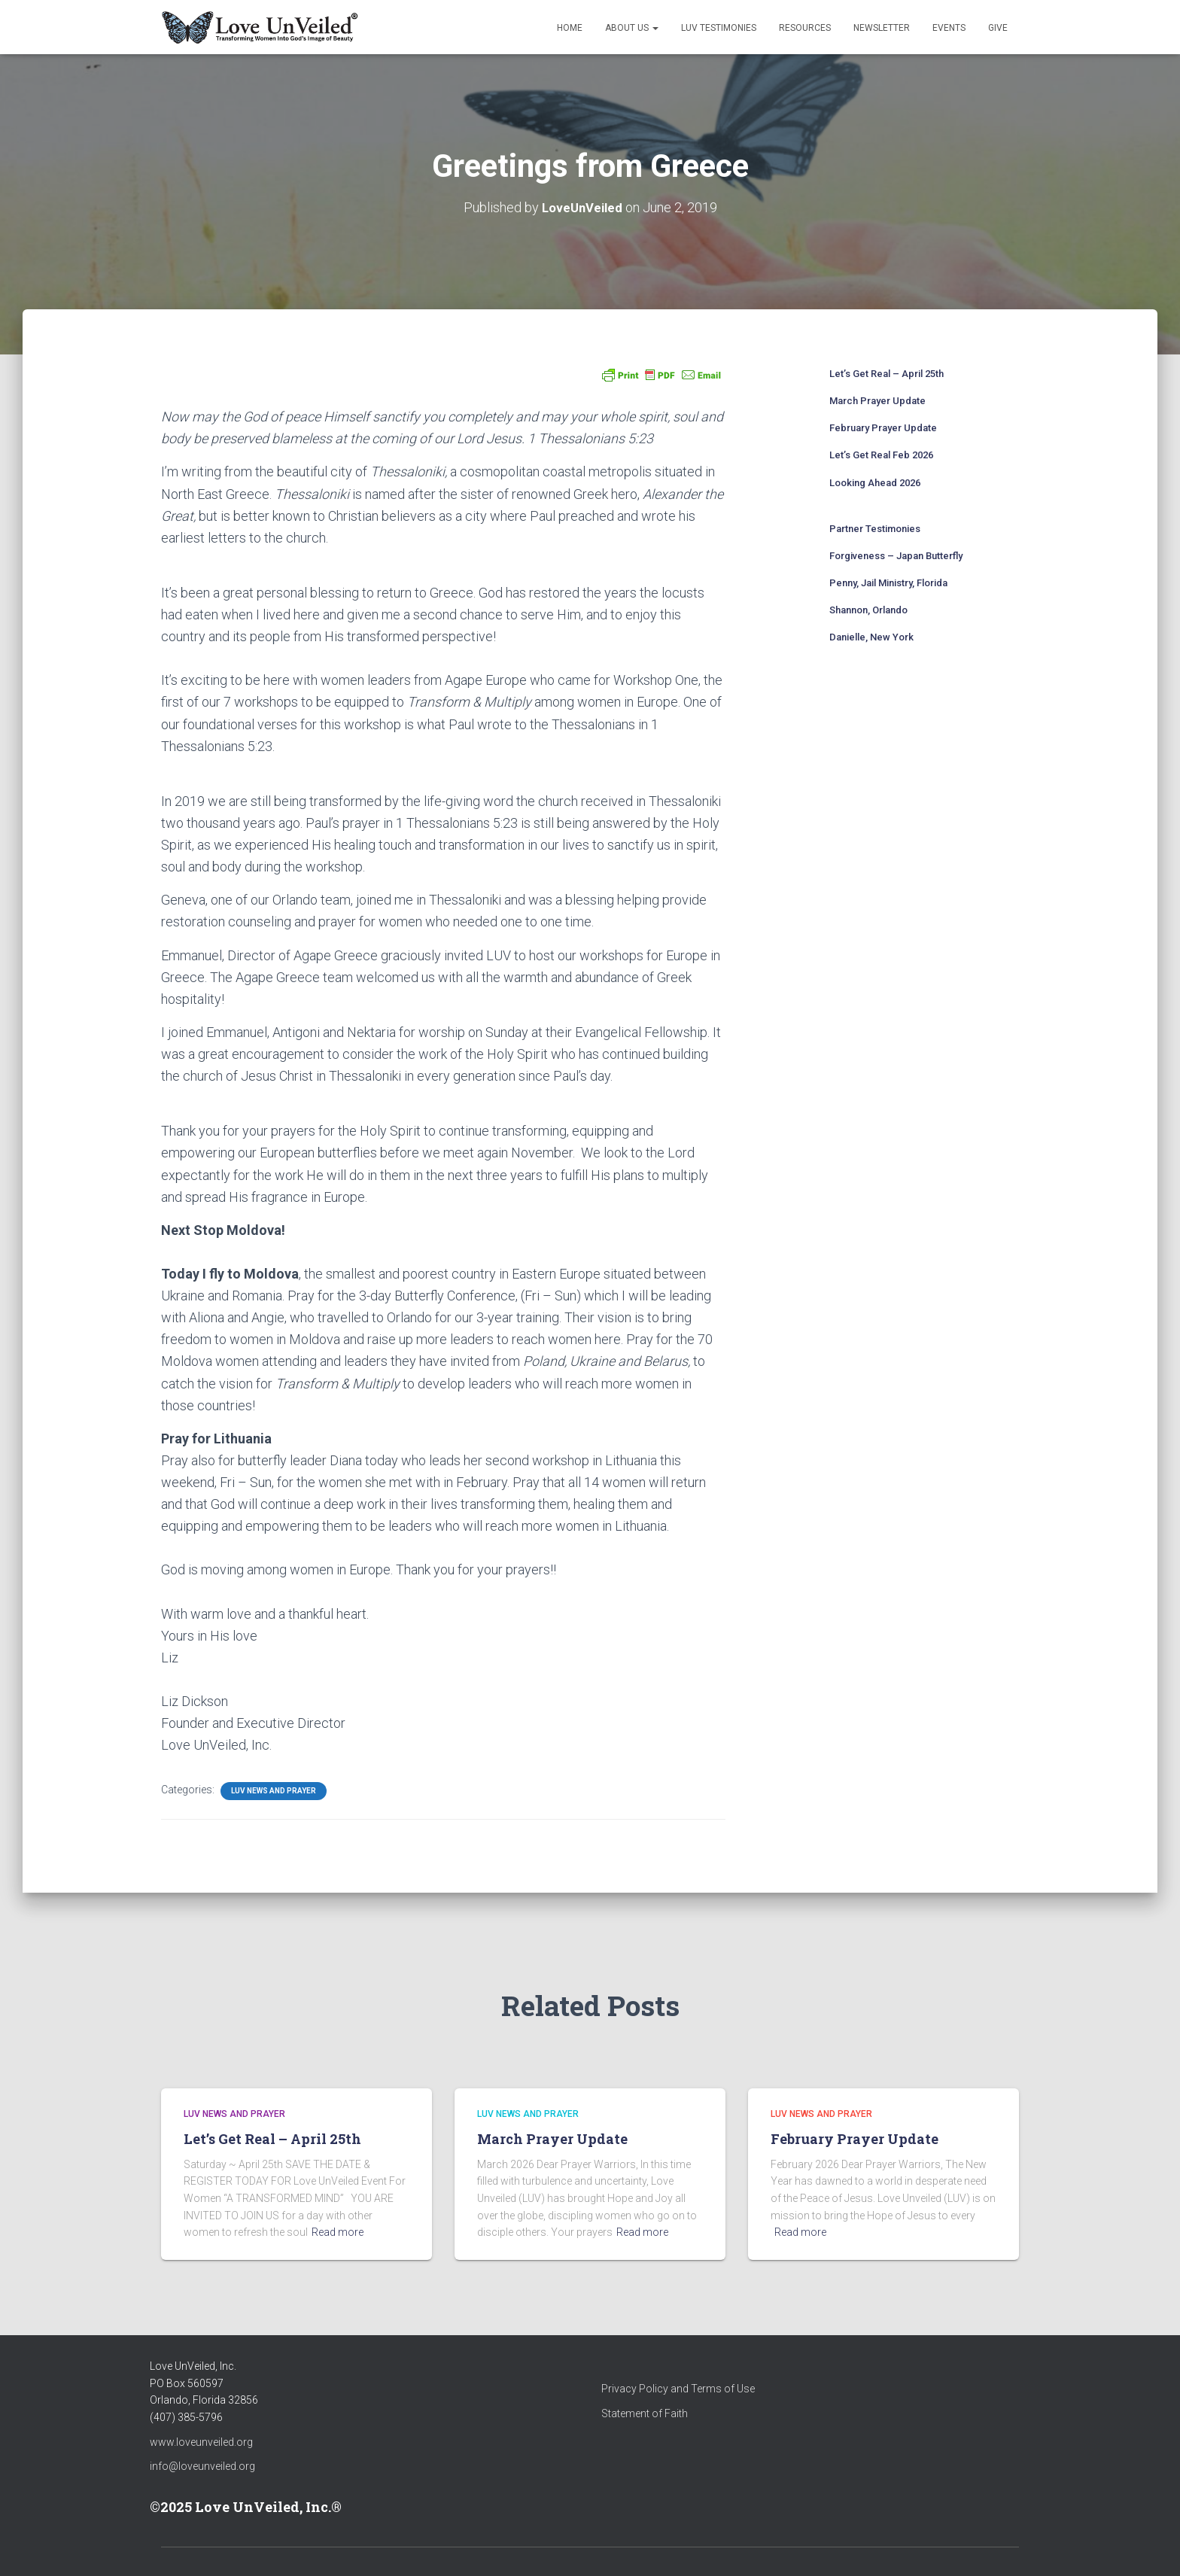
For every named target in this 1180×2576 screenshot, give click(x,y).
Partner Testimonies (874, 528)
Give (998, 28)
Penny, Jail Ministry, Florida (888, 582)
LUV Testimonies (718, 28)
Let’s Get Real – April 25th (886, 373)
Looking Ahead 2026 (874, 482)
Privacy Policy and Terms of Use (678, 2389)
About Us (631, 28)
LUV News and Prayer (273, 1791)
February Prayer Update (883, 427)
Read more (337, 2232)
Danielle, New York (871, 637)
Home (569, 28)
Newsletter (881, 28)
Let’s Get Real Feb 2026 (881, 454)
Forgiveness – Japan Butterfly (896, 555)
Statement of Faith (644, 2413)
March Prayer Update (877, 400)
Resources (805, 28)
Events (949, 28)
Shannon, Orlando (868, 609)
